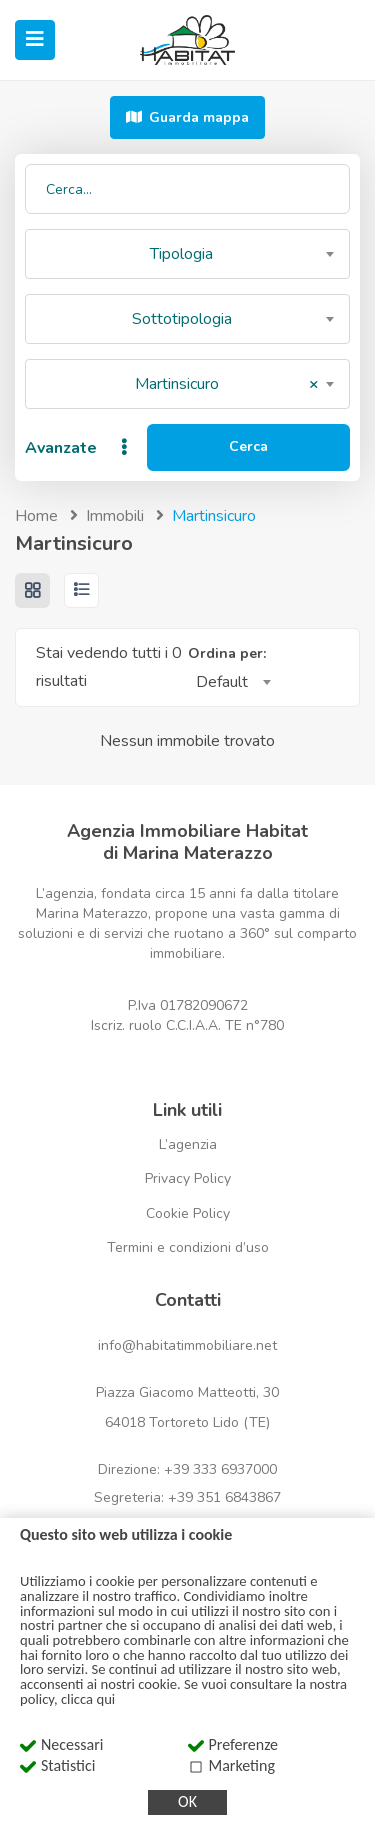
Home (36, 516)
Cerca (248, 446)
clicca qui (88, 1699)
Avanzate (78, 448)
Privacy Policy (188, 1178)
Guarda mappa (187, 117)
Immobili (115, 516)
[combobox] (187, 254)
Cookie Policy (188, 1213)
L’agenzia (188, 1144)
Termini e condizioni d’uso (188, 1247)
